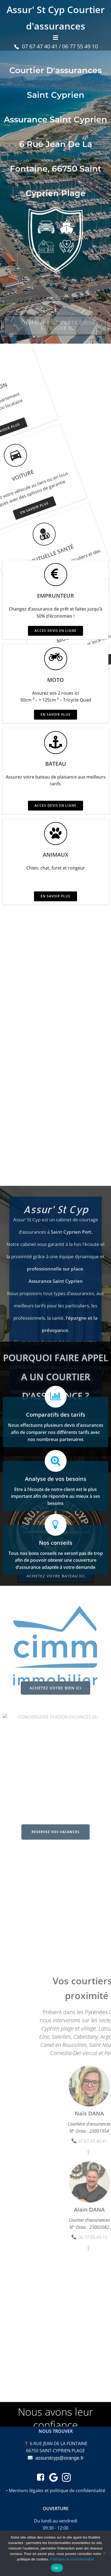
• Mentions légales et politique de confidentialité (55, 2490)
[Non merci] (104, 2553)
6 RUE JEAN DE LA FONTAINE (58, 2444)
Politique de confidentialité (72, 2559)
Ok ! (56, 2568)
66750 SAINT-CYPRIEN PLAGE (55, 2451)
